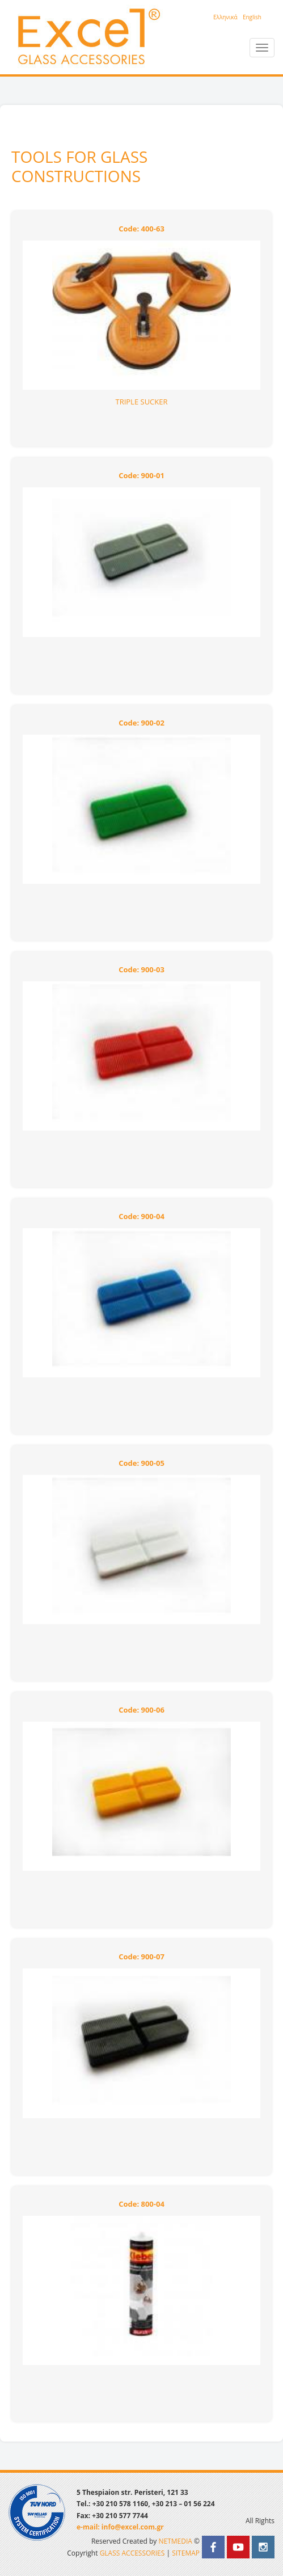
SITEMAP (186, 2553)
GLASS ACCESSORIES (132, 2553)
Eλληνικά (225, 17)
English (252, 17)
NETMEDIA (175, 2541)
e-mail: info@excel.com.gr (120, 2527)
